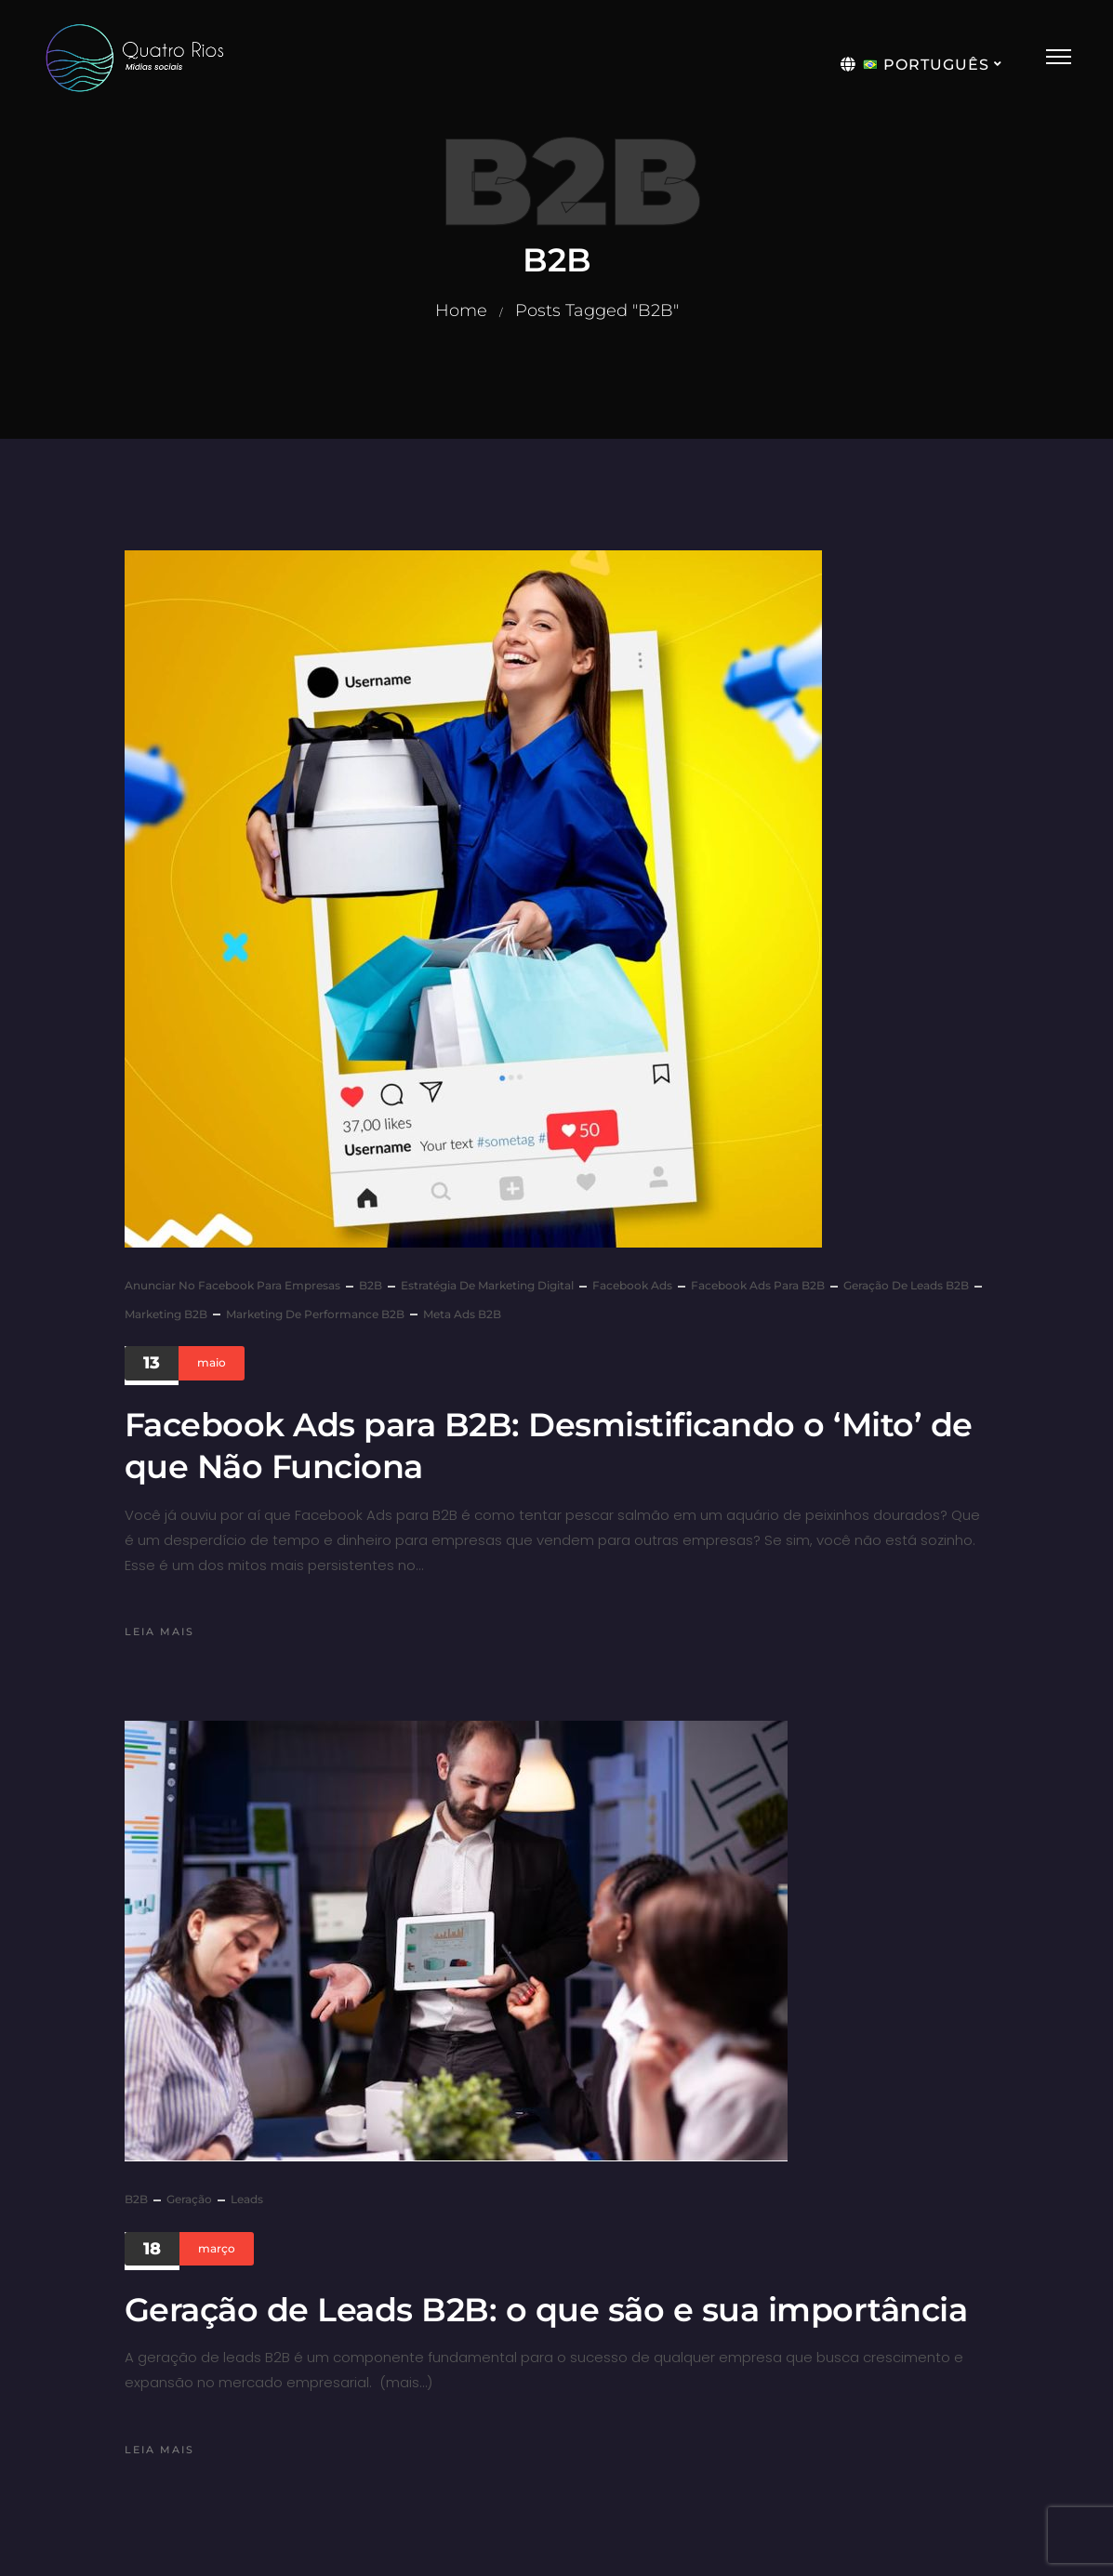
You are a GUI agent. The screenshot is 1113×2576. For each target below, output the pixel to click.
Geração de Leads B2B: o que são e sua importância (546, 2310)
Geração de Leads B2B (906, 1285)
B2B (370, 1285)
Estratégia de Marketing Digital (487, 1285)
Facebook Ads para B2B (758, 1285)
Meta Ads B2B (462, 1314)
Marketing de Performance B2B (315, 1314)
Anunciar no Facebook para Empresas (232, 1285)
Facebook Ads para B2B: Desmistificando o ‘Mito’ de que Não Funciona (549, 1446)
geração (189, 2199)
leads (247, 2199)
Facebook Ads (632, 1285)
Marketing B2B (166, 1314)
